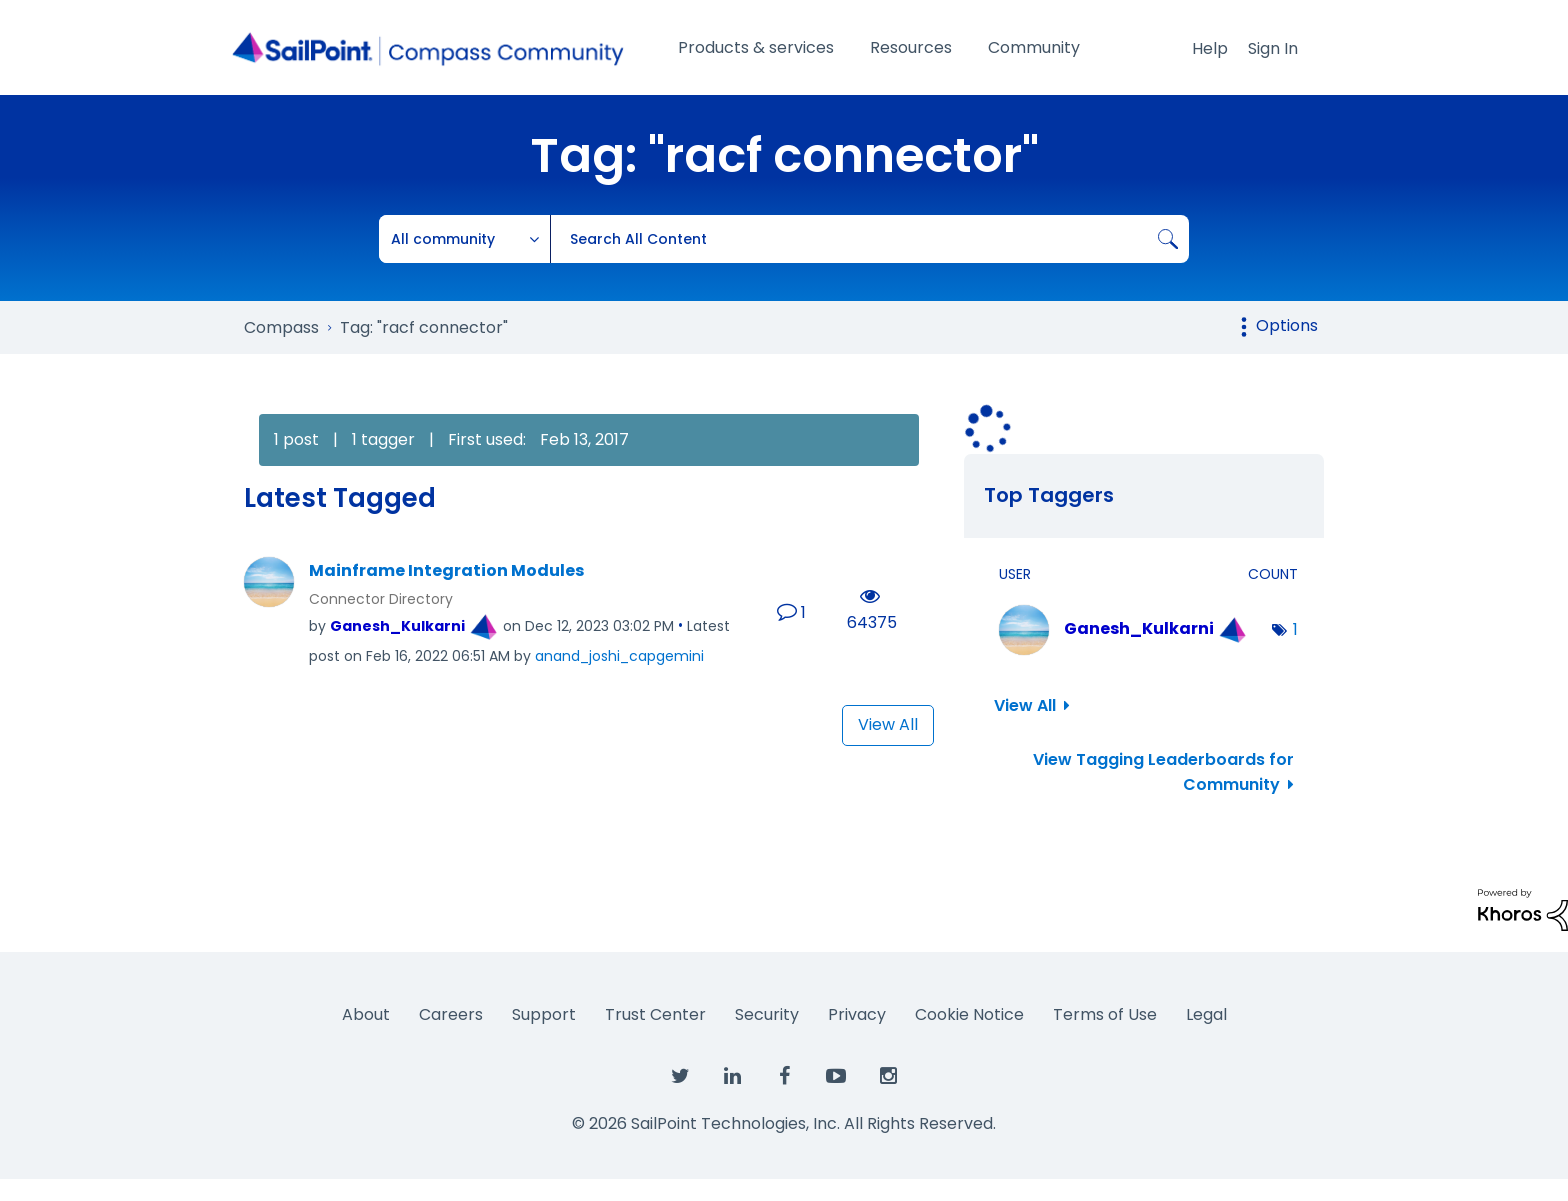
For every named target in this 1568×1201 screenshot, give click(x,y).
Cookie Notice (969, 1014)
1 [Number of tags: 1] (1295, 629)
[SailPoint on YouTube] (836, 1077)
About (366, 1014)
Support (544, 1014)
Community (1034, 47)
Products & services (756, 47)
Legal (1206, 1014)
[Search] (869, 239)
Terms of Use (1105, 1014)
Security (767, 1014)
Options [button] (1287, 325)
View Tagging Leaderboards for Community (1163, 772)
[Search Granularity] (465, 239)
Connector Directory (381, 599)
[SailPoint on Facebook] (784, 1077)
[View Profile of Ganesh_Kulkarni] (397, 626)
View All (888, 724)
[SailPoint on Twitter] (680, 1077)
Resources (911, 47)
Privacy (857, 1014)
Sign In (1273, 48)
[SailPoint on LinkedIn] (732, 1077)
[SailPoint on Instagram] (888, 1077)
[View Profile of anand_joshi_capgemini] (619, 656)
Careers (451, 1014)
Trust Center (655, 1014)
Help (1210, 48)
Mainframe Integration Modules (446, 571)
